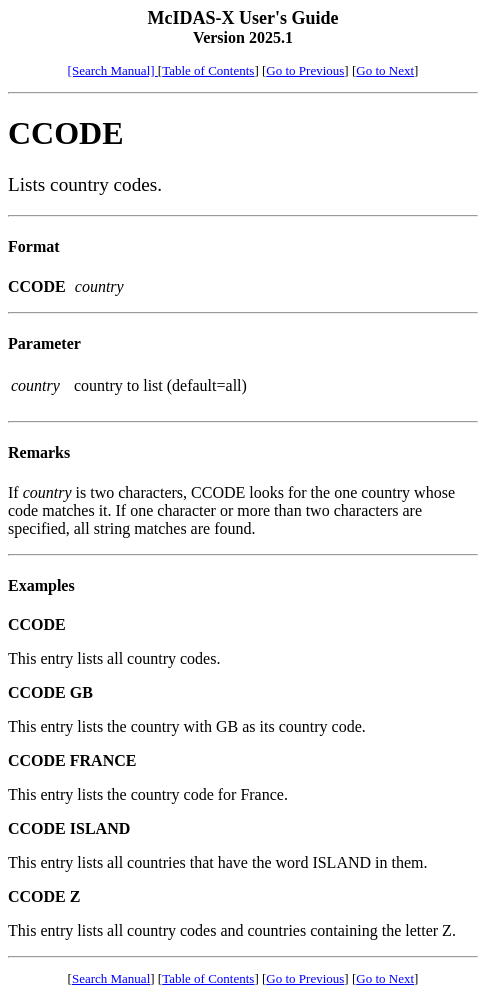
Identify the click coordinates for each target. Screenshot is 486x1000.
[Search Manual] (113, 70)
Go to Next (385, 70)
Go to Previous (305, 70)
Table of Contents (208, 70)
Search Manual (111, 978)
